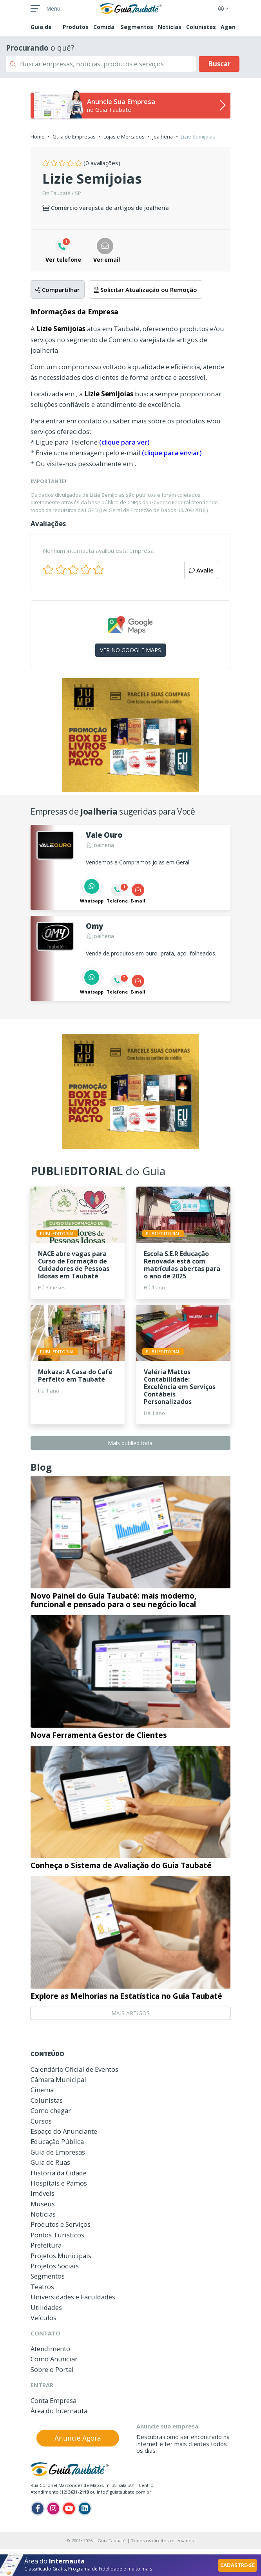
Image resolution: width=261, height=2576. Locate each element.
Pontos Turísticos (57, 2234)
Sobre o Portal (52, 2369)
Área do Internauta (59, 2410)
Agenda (232, 27)
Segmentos (137, 27)
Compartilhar (57, 290)
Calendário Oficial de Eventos (74, 2069)
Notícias (169, 27)
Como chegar (51, 2110)
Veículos (43, 2317)
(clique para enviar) (171, 452)
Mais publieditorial (131, 1443)
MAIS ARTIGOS (130, 2013)
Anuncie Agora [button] (77, 2438)
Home (38, 136)
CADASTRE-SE (237, 2565)
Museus (43, 2203)
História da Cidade (59, 2172)
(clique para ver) (124, 442)
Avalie (201, 570)
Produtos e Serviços (61, 2224)
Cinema (42, 2089)
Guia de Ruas (50, 2162)
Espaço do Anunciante (64, 2131)
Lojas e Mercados (124, 136)
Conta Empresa (53, 2400)
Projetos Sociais (55, 2265)
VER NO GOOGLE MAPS (130, 650)
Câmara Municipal (58, 2079)
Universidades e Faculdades (73, 2296)
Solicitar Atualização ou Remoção (145, 290)
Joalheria (162, 136)
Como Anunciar (54, 2358)
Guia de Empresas (74, 136)
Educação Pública (57, 2141)
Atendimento (50, 2348)
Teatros (42, 2286)
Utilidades (46, 2307)
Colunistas (201, 27)
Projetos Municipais (61, 2255)
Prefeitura (46, 2245)
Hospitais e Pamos (59, 2183)
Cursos (41, 2121)
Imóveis (42, 2193)
